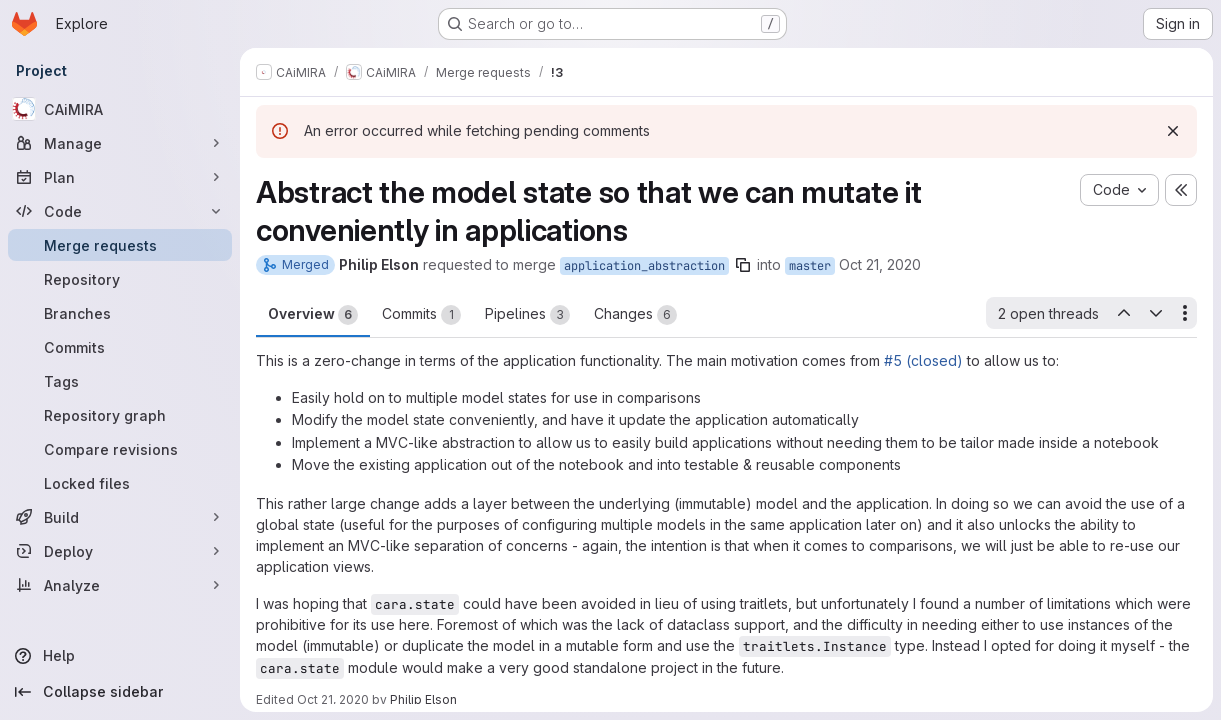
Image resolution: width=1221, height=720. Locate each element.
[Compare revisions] (120, 449)
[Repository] (120, 279)
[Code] (120, 211)
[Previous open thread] (1123, 313)
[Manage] (120, 143)
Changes (635, 315)
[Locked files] (120, 483)
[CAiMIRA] (120, 109)
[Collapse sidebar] (120, 692)
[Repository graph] (120, 415)
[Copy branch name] (743, 265)
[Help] (120, 656)
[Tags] (120, 381)
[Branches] (120, 313)
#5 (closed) (923, 360)
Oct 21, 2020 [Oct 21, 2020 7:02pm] (333, 699)
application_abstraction (644, 266)
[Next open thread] (1156, 313)
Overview (313, 315)
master (810, 266)
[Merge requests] (120, 245)
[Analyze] (120, 585)
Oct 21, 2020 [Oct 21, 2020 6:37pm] (880, 264)
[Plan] (120, 177)
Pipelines (527, 315)
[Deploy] (120, 551)
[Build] (120, 517)
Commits (421, 315)
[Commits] (120, 347)
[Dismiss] (1173, 131)
